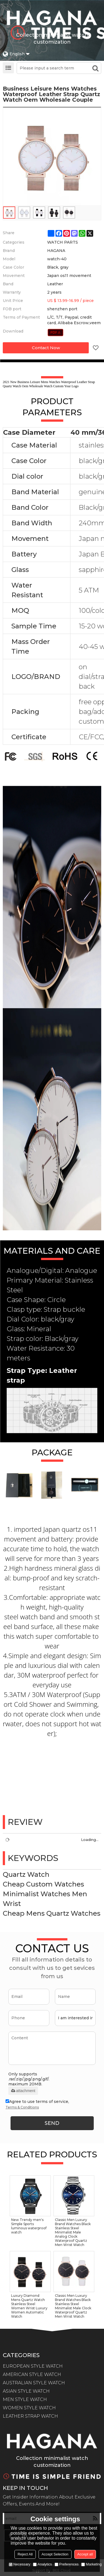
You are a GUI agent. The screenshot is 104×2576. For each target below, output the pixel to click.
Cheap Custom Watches (43, 1884)
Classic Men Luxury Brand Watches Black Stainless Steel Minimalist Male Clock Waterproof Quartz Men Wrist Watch (73, 2305)
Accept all (85, 2554)
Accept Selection (55, 2554)
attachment (23, 2090)
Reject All (24, 2554)
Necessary (19, 2564)
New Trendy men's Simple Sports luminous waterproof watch (29, 2226)
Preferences (66, 2564)
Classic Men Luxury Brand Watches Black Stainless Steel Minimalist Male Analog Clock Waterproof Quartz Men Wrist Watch (73, 2232)
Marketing (91, 2564)
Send (52, 2123)
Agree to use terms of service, (37, 2105)
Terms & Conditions (22, 2107)
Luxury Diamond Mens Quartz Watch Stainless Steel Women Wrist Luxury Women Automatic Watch (29, 2305)
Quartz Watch (26, 1874)
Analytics (42, 2564)
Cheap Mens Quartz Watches (51, 1913)
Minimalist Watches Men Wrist (45, 1899)
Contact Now (46, 347)
